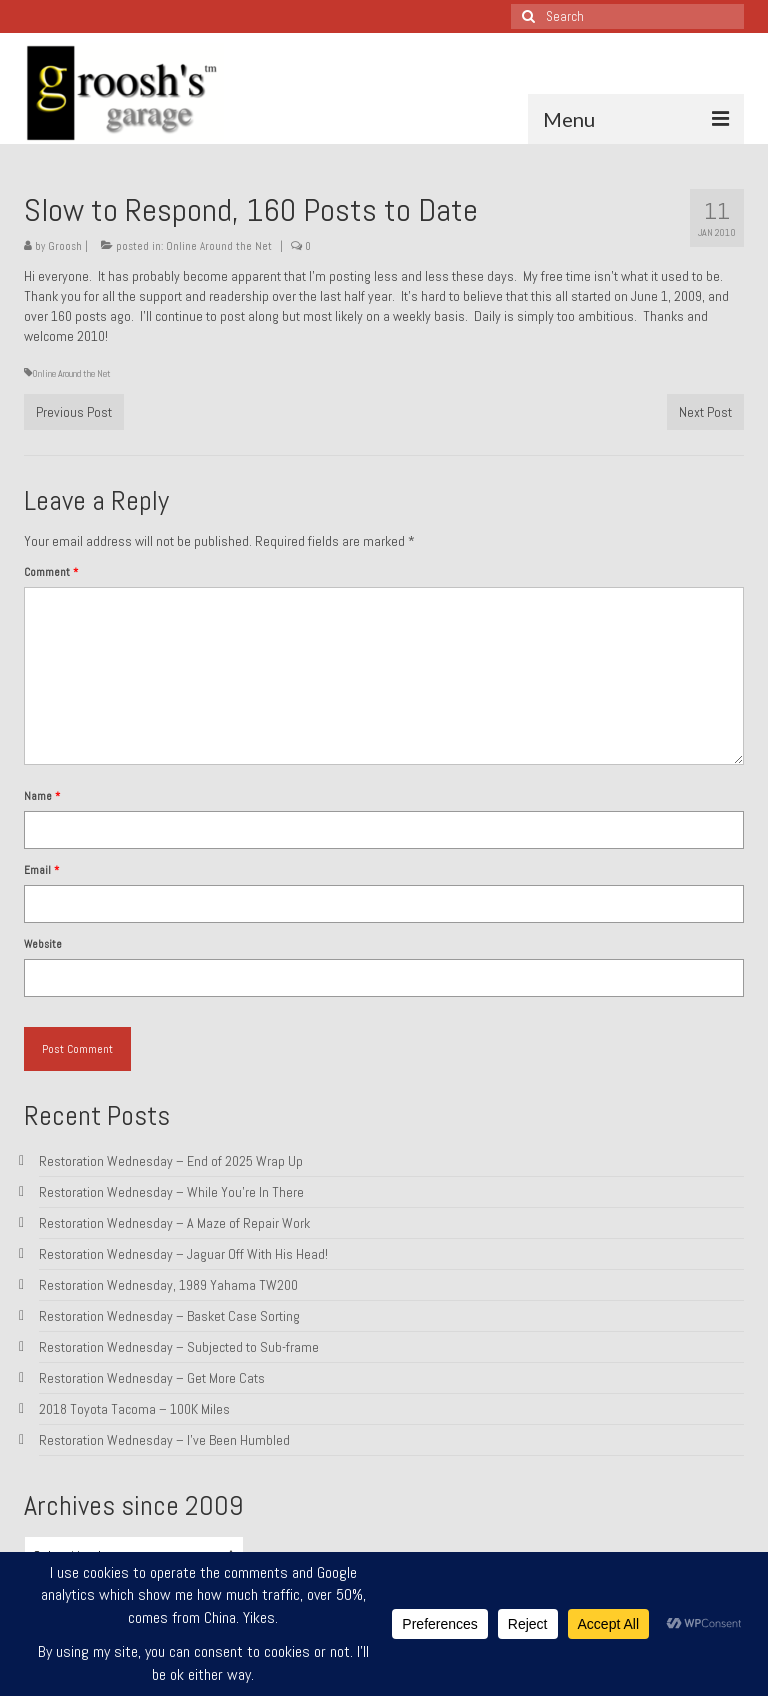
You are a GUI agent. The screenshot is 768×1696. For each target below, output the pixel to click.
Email (41, 870)
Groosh (65, 246)
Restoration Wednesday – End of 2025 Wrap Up (171, 1161)
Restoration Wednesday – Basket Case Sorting (169, 1316)
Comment (51, 572)
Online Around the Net (219, 246)
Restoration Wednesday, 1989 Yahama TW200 (168, 1285)
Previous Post (74, 412)
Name (42, 796)
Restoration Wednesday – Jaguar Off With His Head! (183, 1254)
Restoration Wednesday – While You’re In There (171, 1192)
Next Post (705, 412)
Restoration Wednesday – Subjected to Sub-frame (179, 1347)
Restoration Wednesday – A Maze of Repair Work (174, 1223)
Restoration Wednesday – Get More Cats (152, 1378)
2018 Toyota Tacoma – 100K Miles (134, 1409)
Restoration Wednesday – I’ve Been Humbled (164, 1440)
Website (43, 944)
